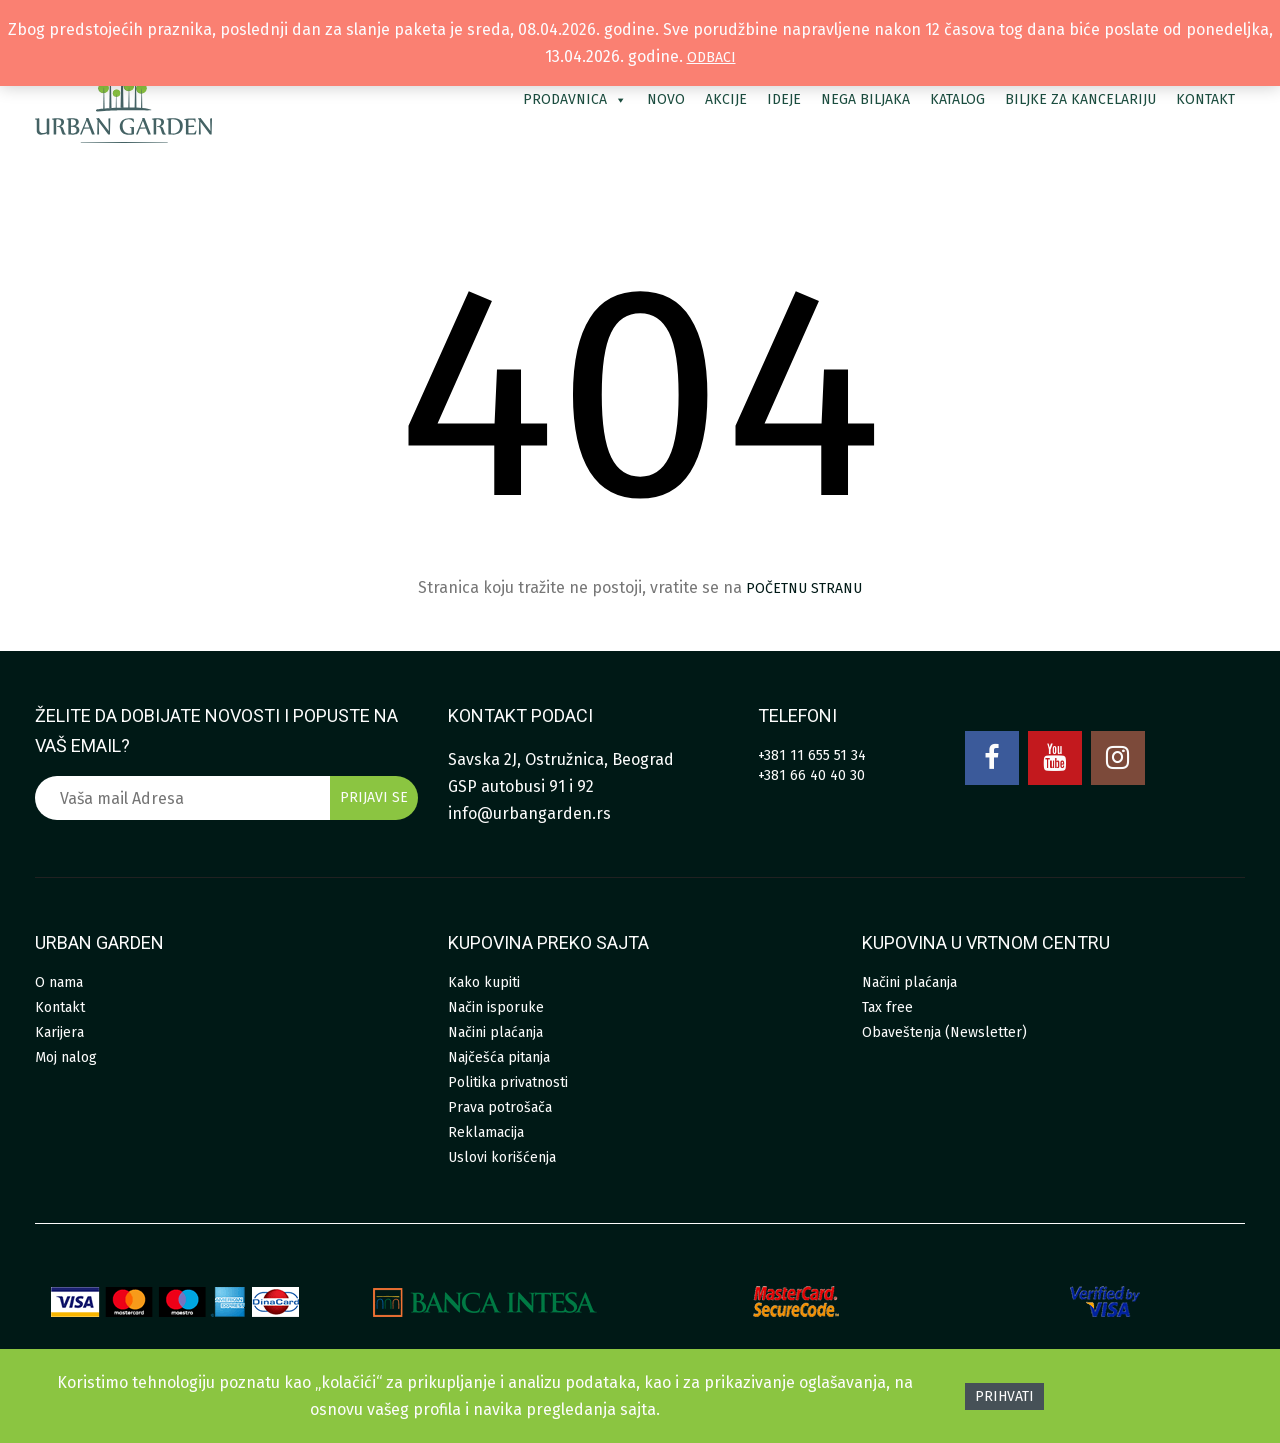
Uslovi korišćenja (502, 1157)
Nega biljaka (865, 99)
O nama (59, 982)
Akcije (726, 99)
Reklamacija (486, 1132)
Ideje (784, 99)
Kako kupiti (484, 982)
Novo (666, 99)
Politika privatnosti (508, 1082)
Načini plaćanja (495, 1032)
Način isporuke (496, 1007)
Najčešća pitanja (499, 1057)
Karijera (59, 1032)
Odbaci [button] (711, 57)
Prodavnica (575, 99)
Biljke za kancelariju (1080, 99)
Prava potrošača (500, 1107)
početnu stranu (804, 588)
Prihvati (1004, 1396)
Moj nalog (66, 1057)
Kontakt (1205, 99)
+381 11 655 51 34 (812, 755)
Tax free (887, 1007)
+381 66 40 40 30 (811, 775)
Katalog (957, 99)
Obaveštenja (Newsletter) (944, 1032)
